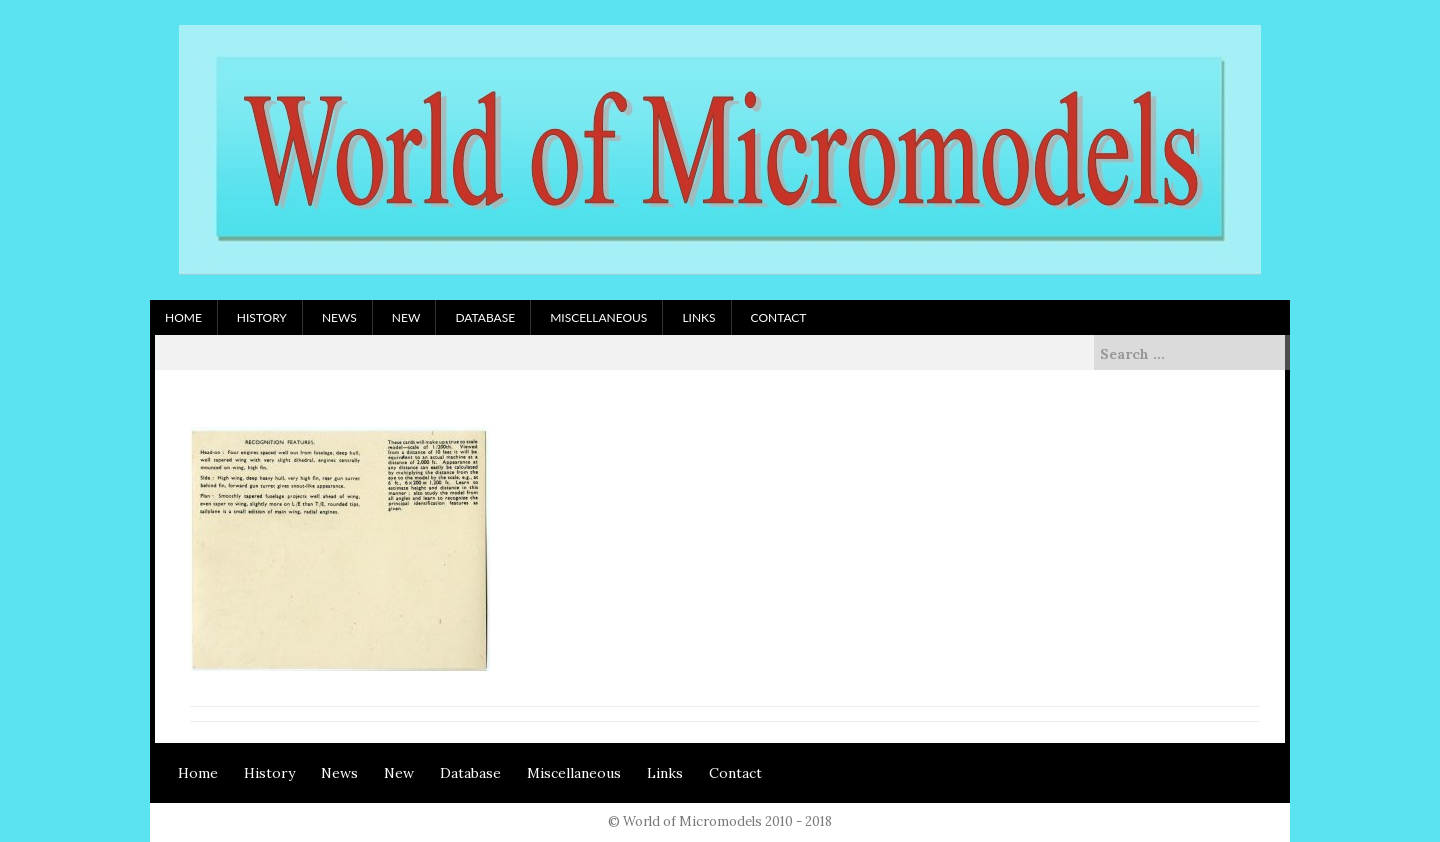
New (406, 317)
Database (485, 317)
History (262, 317)
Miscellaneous (598, 317)
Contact (779, 317)
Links (698, 317)
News (339, 317)
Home (183, 317)
